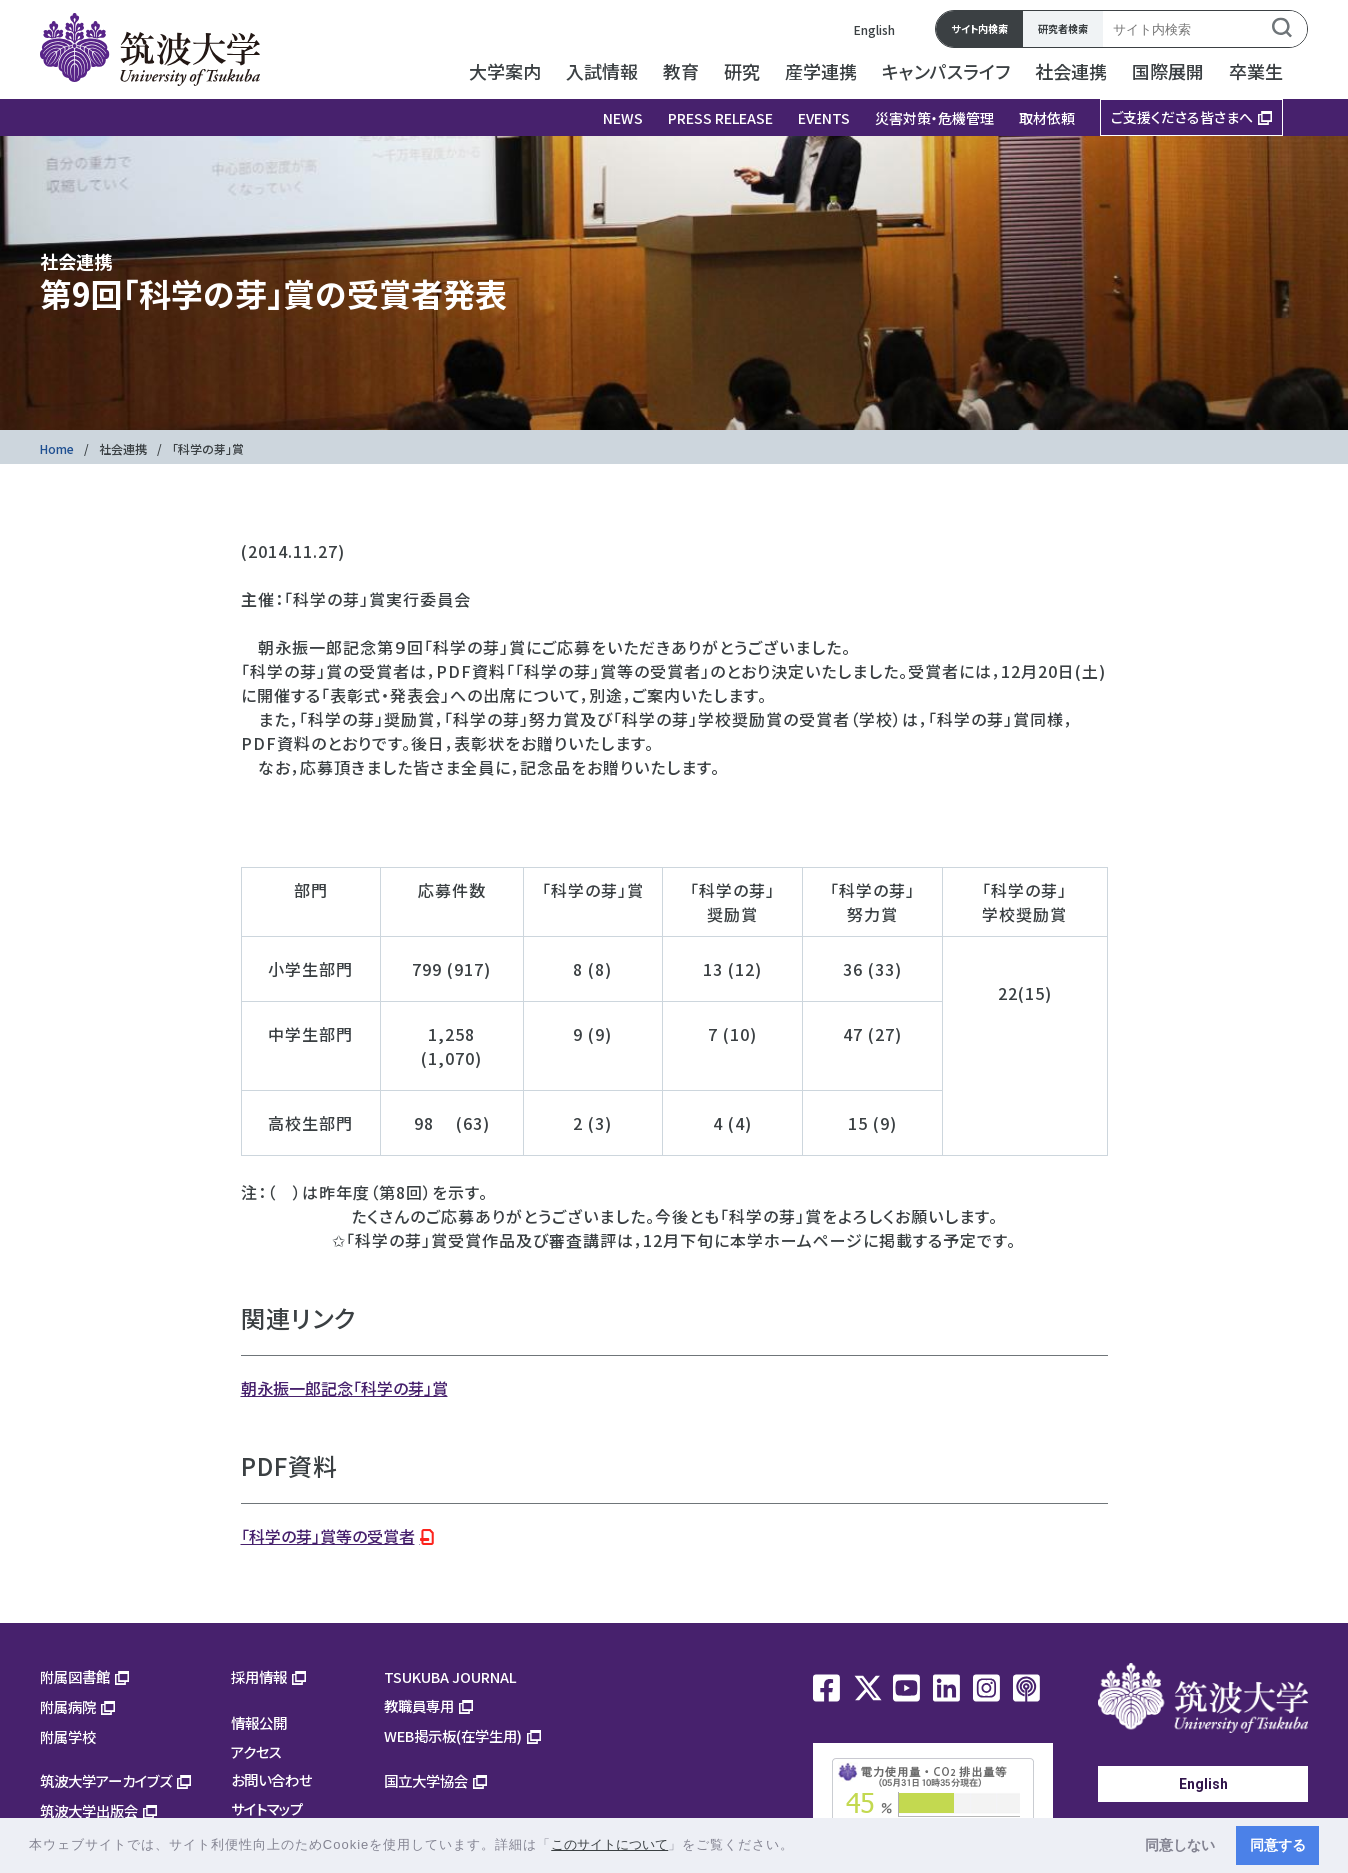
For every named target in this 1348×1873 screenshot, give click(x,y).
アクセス (256, 1751)
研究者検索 (1063, 28)
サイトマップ (267, 1808)
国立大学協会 (426, 1780)
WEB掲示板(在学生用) (453, 1735)
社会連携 (1071, 71)
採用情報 (259, 1676)
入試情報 (602, 71)
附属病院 (68, 1706)
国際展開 (1168, 71)
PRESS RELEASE (720, 118)
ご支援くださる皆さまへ (1182, 117)
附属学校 (68, 1736)
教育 (681, 71)
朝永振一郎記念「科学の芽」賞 (344, 1388)
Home (57, 448)
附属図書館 (75, 1676)
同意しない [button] (1180, 1845)
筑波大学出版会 (89, 1810)
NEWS (623, 118)
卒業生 (1256, 71)
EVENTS (824, 118)
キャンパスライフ (946, 71)
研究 (742, 71)
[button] (801, 1846)
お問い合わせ (271, 1779)
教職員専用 (419, 1705)
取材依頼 (1047, 118)
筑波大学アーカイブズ (106, 1780)
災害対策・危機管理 (934, 118)
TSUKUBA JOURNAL (450, 1676)
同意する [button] (1278, 1845)
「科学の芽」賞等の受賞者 (328, 1536)
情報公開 (259, 1722)
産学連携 (821, 71)
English (874, 29)
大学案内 (505, 71)
